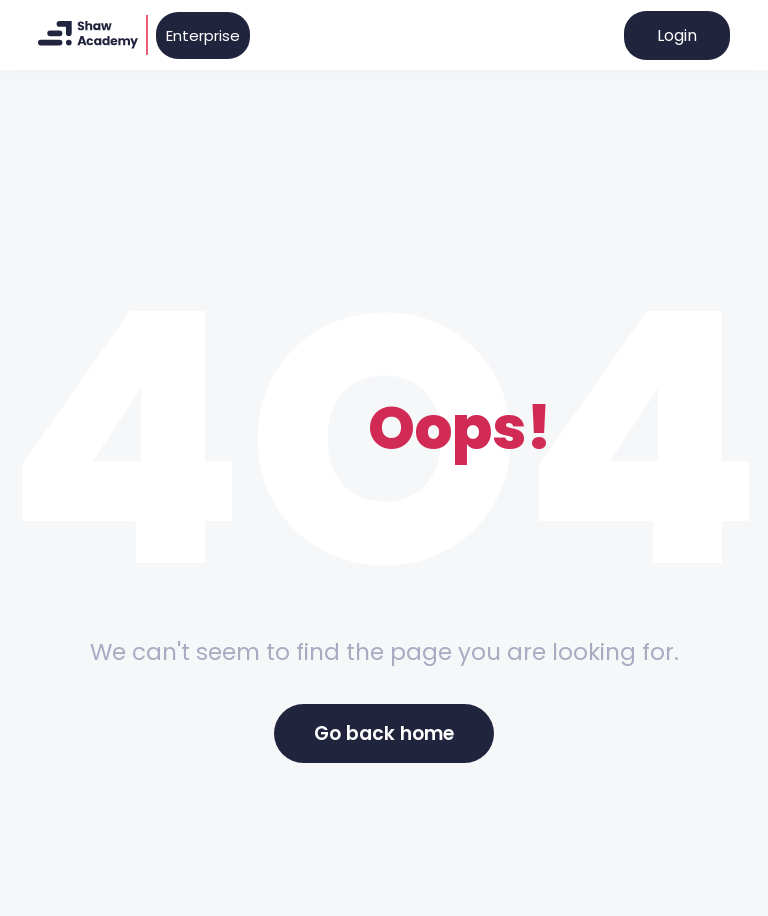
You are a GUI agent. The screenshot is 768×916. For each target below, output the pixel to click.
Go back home (384, 733)
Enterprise (203, 35)
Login (677, 35)
